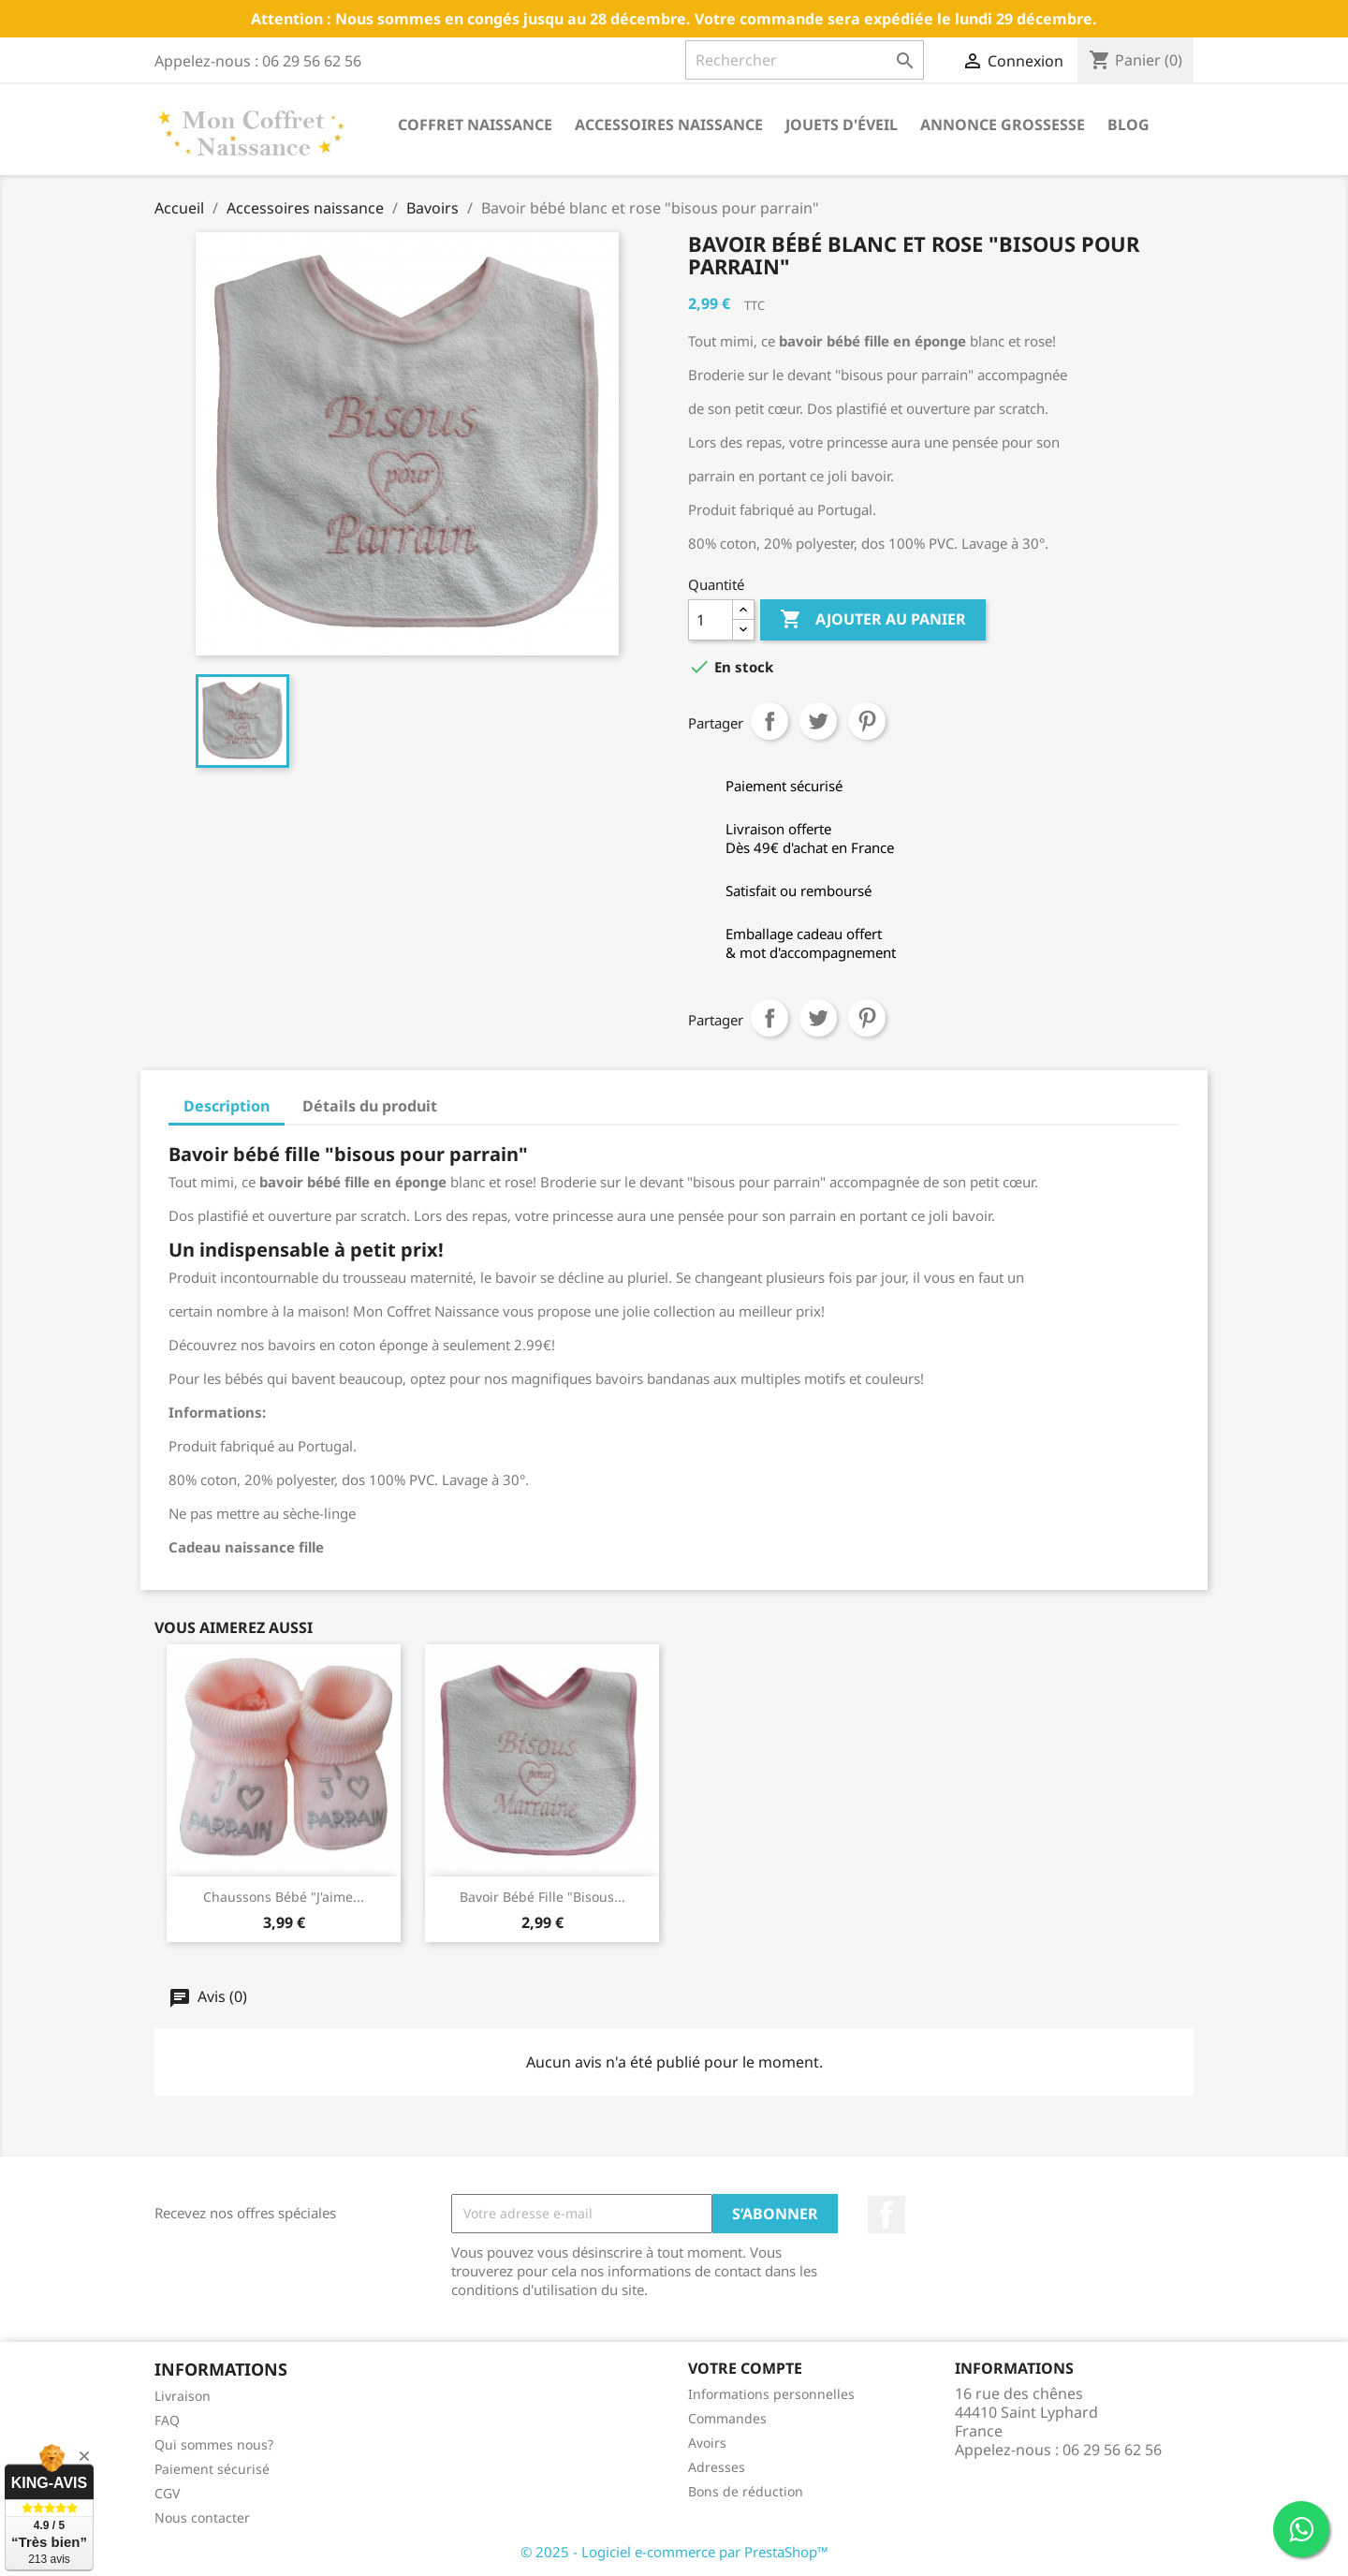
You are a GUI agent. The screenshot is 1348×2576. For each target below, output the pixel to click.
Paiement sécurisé (212, 2469)
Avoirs (707, 2442)
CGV (167, 2493)
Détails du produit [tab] (369, 1106)
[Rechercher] (804, 60)
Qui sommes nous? (213, 2444)
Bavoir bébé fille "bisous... (542, 1897)
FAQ (167, 2420)
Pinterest (867, 721)
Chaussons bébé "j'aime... (283, 1897)
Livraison (182, 2396)
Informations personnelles (771, 2394)
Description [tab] (226, 1106)
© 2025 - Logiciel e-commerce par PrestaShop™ (674, 2551)
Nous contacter (202, 2517)
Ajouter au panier (873, 620)
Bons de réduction (745, 2491)
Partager (769, 721)
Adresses (716, 2467)
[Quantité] (710, 619)
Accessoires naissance (669, 124)
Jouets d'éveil (841, 124)
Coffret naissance (475, 124)
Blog (1128, 124)
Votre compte (745, 2368)
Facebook (886, 2214)
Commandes (727, 2418)
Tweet (818, 721)
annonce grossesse (1002, 124)
